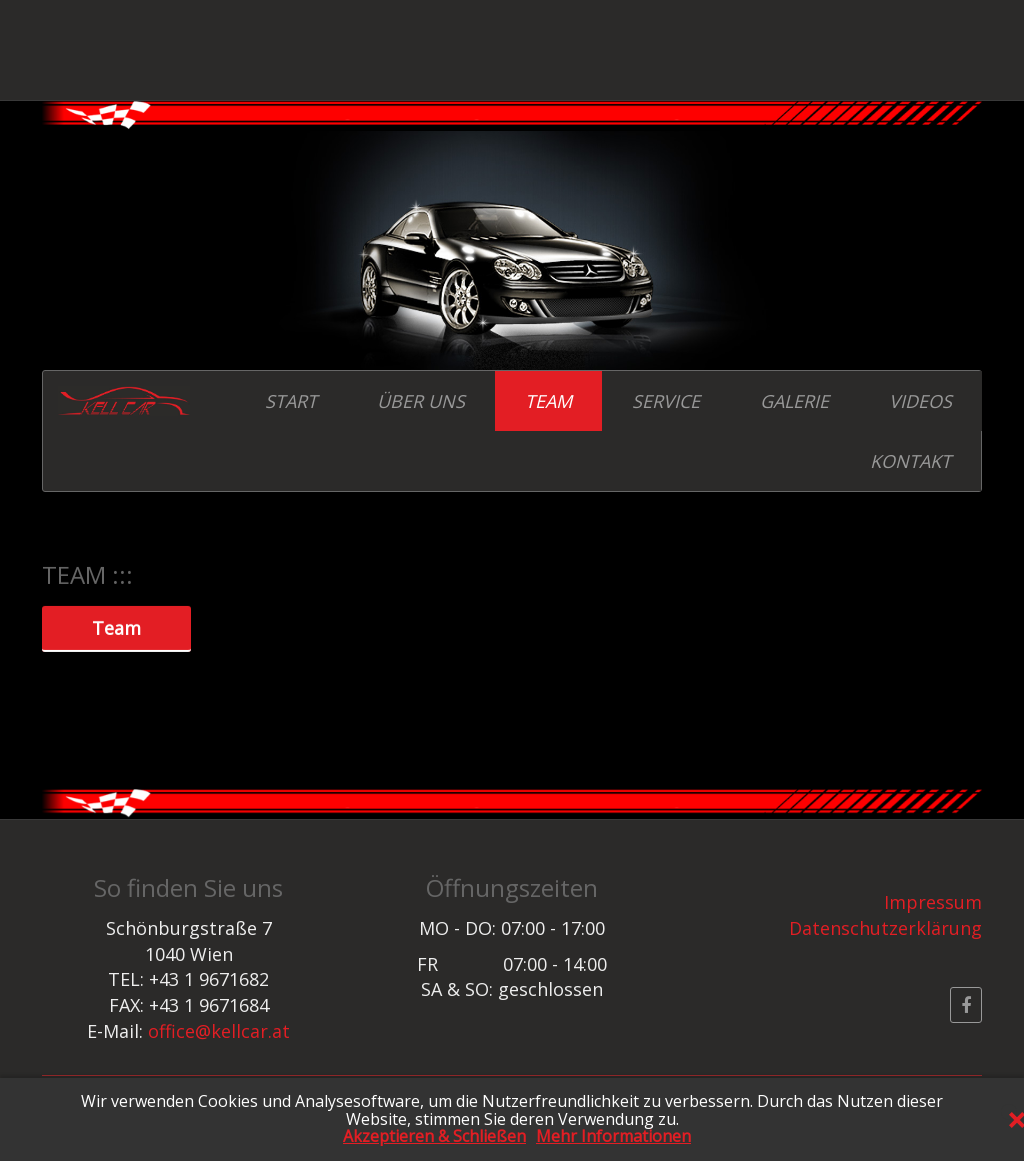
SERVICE (666, 401)
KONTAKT (910, 461)
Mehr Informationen (613, 1137)
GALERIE (794, 401)
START (291, 401)
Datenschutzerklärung (885, 928)
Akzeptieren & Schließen (434, 1137)
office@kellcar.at (219, 1031)
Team (116, 626)
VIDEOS (920, 401)
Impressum (933, 902)
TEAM (548, 401)
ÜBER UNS (421, 401)
